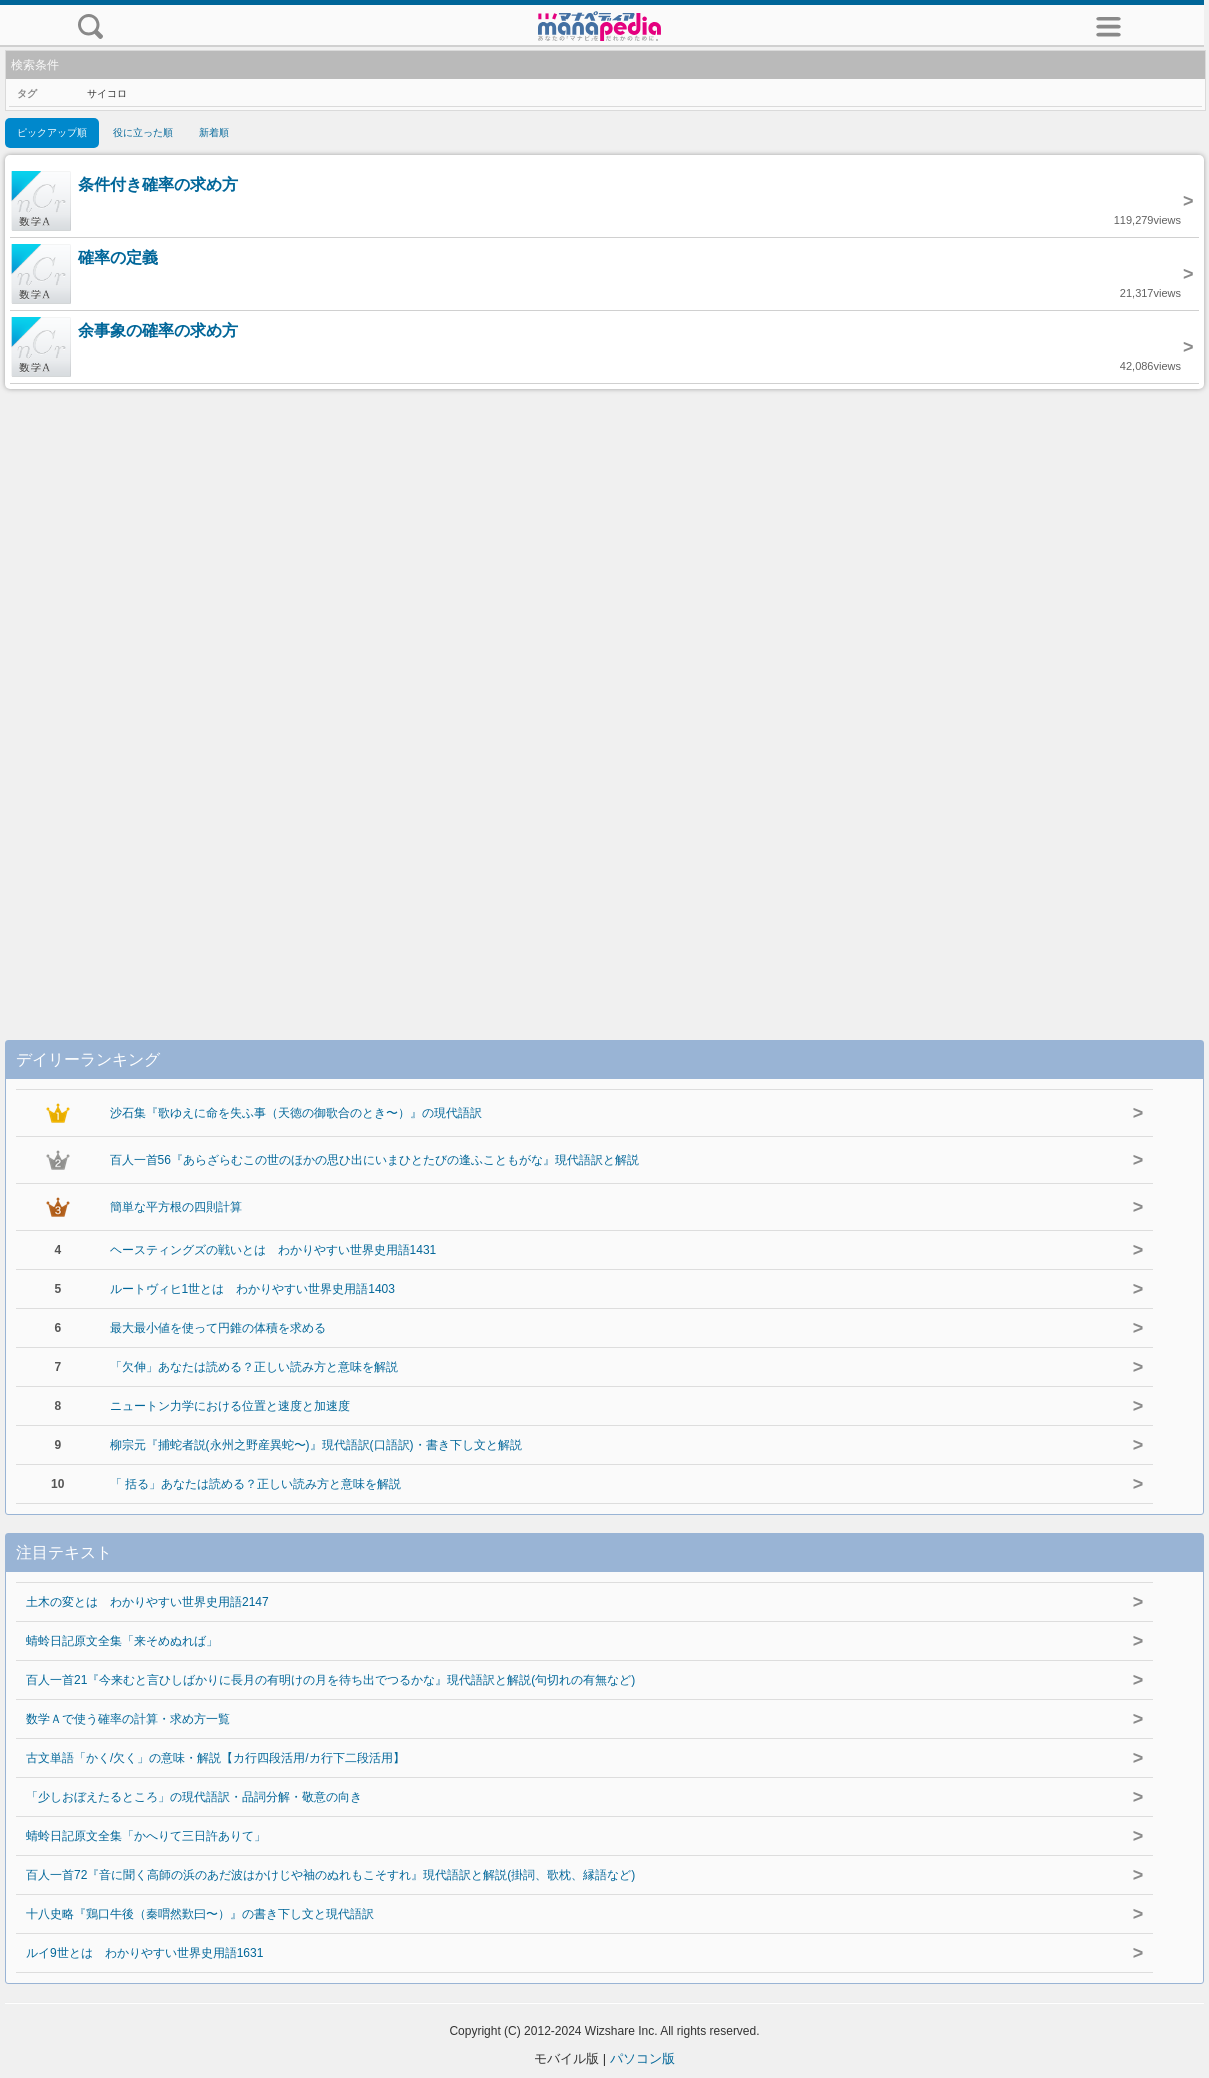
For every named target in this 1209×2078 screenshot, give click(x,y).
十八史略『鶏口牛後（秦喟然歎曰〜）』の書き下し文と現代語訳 (200, 1914)
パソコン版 (642, 2058)
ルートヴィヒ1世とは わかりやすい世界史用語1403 (252, 1289)
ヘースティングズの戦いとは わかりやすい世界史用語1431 (273, 1250)
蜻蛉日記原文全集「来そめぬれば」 (122, 1641)
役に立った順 (143, 132)
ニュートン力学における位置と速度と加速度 (230, 1406)
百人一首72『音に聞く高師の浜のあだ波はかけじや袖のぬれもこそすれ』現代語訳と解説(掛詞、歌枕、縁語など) (330, 1875)
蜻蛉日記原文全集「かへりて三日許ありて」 (146, 1836)
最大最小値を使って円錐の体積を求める (218, 1328)
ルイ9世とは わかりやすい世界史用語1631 (144, 1953)
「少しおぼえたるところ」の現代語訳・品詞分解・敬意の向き (194, 1797)
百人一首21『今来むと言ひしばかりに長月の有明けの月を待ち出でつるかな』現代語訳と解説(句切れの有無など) (330, 1680)
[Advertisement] (605, 694)
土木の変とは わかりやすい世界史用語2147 (147, 1602)
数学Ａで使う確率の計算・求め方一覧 (128, 1719)
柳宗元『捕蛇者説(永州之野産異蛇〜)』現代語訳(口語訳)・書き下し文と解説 (316, 1445)
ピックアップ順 (52, 132)
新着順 (214, 132)
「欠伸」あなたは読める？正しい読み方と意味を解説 (254, 1367)
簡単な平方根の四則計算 (176, 1207)
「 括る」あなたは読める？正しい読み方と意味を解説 (255, 1484)
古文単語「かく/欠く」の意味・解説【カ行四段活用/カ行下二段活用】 (215, 1758)
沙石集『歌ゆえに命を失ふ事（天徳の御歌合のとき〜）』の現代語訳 (296, 1113)
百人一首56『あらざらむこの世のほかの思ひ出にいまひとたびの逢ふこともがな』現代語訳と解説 (374, 1160)
